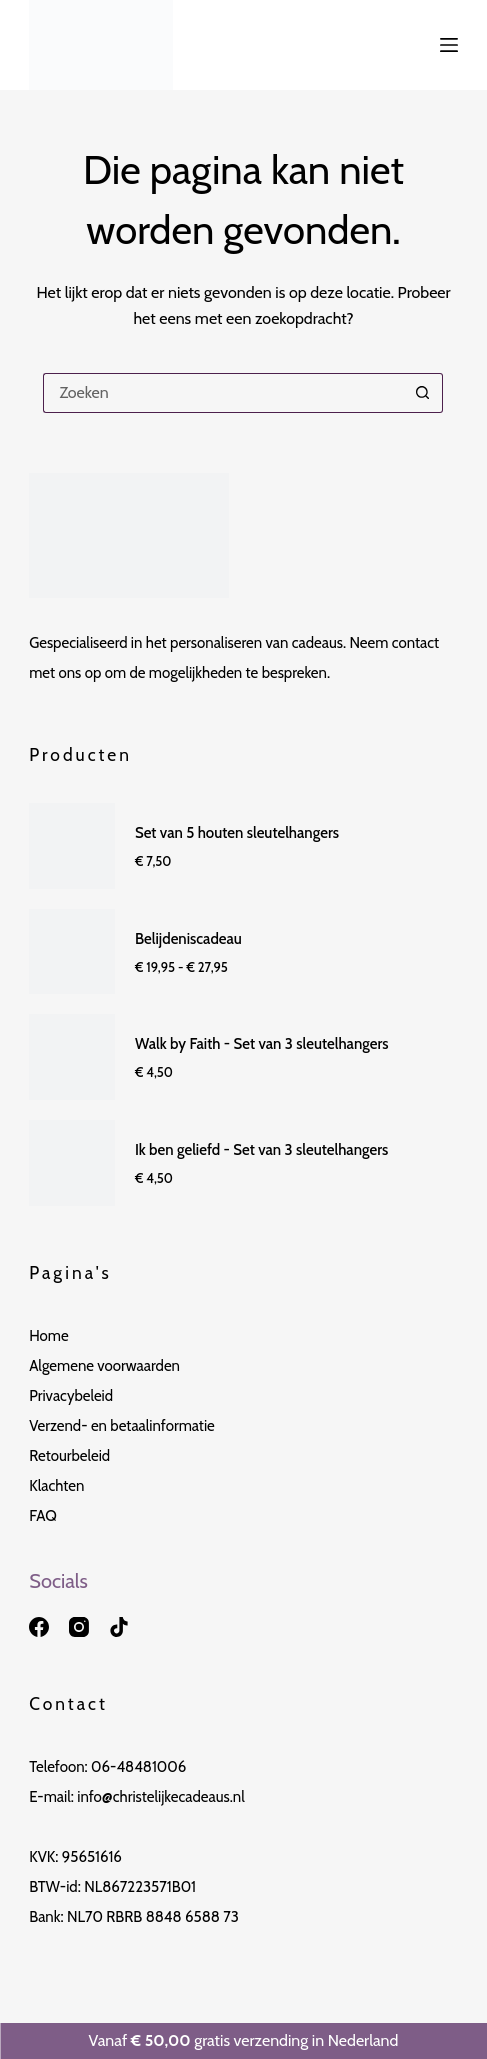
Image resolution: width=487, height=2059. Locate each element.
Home (48, 1336)
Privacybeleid (71, 1396)
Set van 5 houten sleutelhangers (237, 833)
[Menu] (449, 45)
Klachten (56, 1486)
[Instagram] (79, 1627)
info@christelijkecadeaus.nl (161, 1797)
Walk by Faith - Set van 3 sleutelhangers (262, 1044)
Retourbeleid (69, 1456)
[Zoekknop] (423, 393)
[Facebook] (39, 1627)
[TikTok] (119, 1627)
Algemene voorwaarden (104, 1366)
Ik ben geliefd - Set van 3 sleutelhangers (261, 1150)
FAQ (43, 1516)
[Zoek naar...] (223, 393)
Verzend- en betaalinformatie (122, 1426)
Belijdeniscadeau (188, 939)
